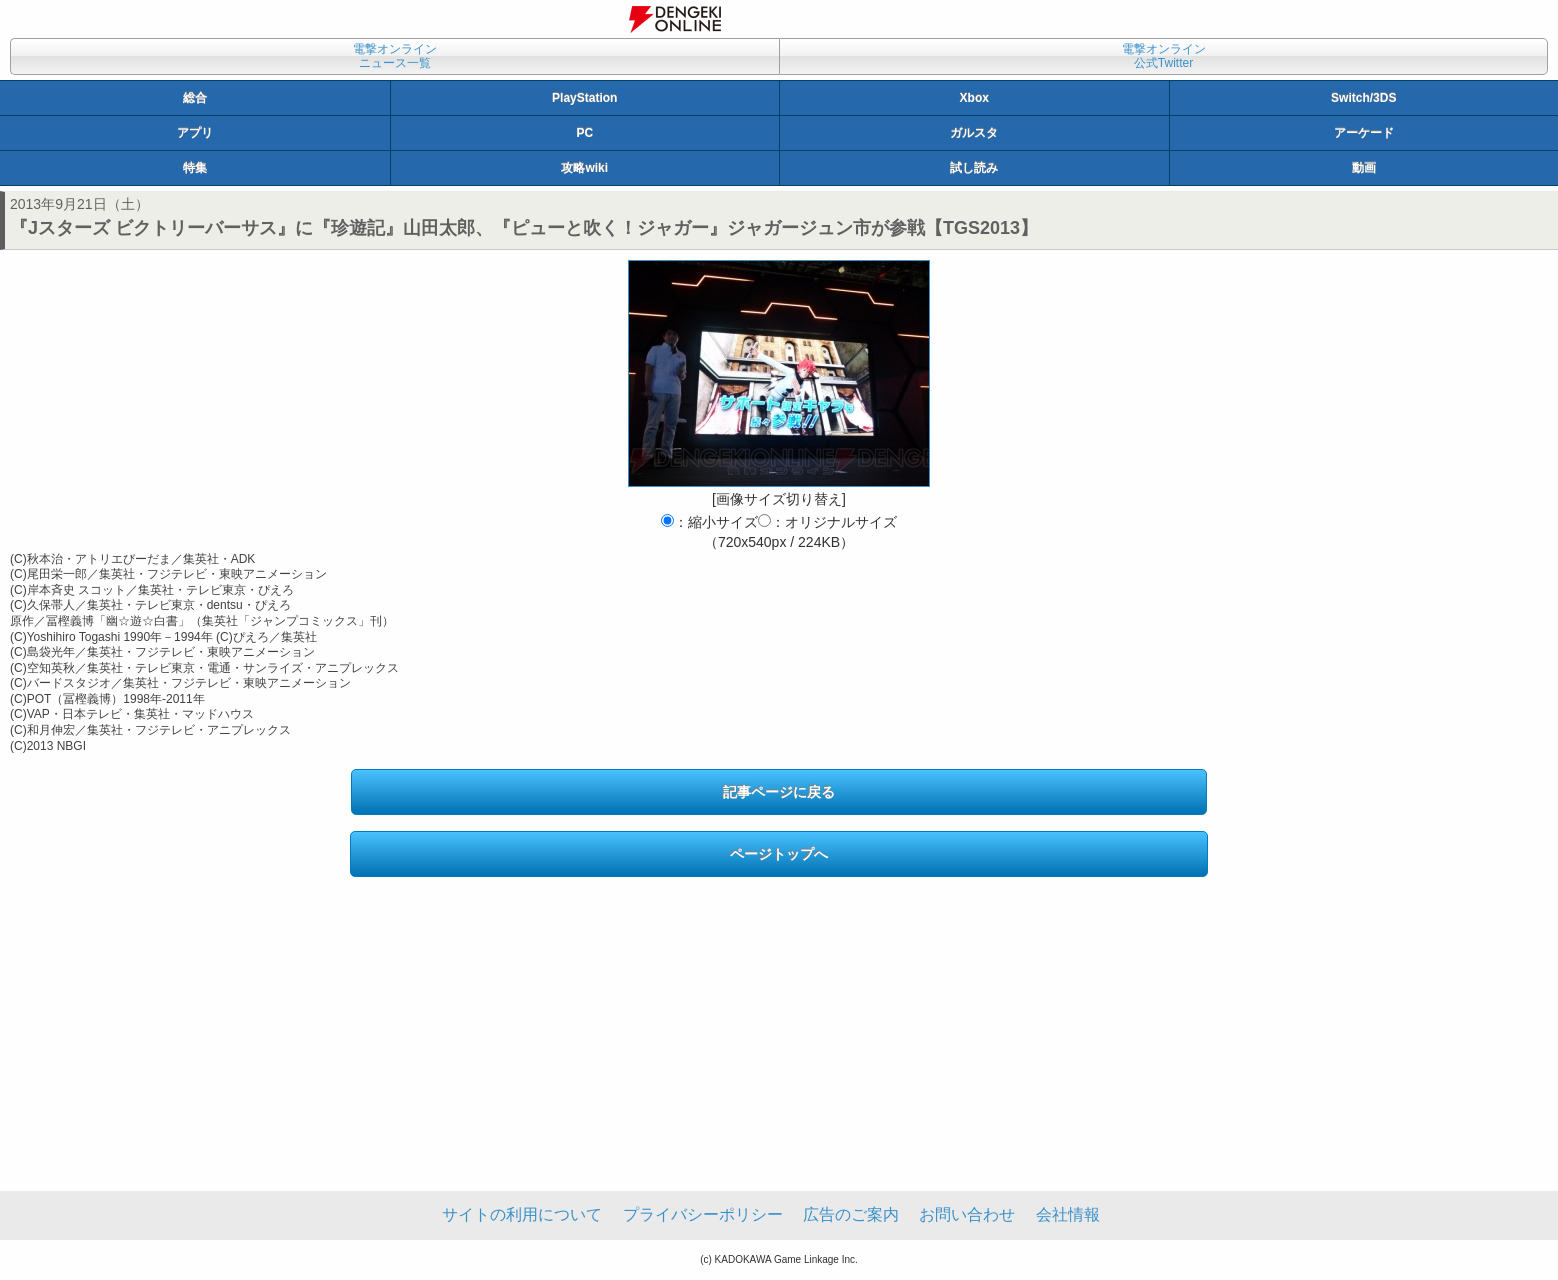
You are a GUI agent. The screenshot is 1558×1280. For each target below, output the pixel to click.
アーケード (1364, 133)
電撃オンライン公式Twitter (1164, 56)
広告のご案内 (851, 1214)
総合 (195, 98)
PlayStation (584, 98)
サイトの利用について (522, 1214)
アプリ (195, 133)
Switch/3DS (1363, 98)
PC (584, 133)
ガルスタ (974, 133)
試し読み (974, 168)
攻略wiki (584, 168)
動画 (1364, 168)
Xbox (974, 98)
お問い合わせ (967, 1214)
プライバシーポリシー (703, 1214)
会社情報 (1068, 1214)
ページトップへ (779, 854)
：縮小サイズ (709, 522)
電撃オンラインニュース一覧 (395, 56)
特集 (195, 168)
